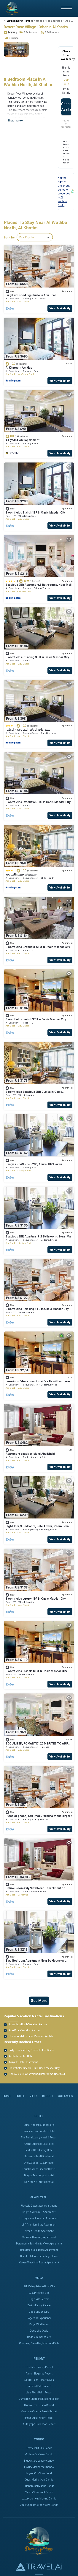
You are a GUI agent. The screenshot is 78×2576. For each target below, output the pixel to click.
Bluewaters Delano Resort (39, 2405)
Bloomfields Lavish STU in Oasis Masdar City (36, 1019)
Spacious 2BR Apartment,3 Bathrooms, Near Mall (38, 585)
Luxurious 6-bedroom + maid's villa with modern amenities (38, 1383)
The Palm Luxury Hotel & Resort (39, 2138)
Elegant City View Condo (39, 2473)
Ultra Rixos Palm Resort (39, 2393)
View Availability (60, 308)
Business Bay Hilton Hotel (39, 2156)
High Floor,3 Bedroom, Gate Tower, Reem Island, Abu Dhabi (38, 1528)
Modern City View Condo (39, 2454)
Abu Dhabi (71, 21)
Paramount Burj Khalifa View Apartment (39, 2244)
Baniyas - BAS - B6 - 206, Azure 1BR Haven (34, 1164)
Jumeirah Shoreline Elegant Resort (39, 2399)
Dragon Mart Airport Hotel (39, 2175)
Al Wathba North (26, 374)
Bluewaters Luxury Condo (39, 2461)
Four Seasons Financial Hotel (39, 2169)
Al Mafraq (23, 1894)
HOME (7, 2096)
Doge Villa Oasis (39, 2331)
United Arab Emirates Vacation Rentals (31, 2036)
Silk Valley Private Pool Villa (39, 2286)
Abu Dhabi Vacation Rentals (25, 2030)
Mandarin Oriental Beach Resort (39, 2411)
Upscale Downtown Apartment (39, 2206)
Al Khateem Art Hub (19, 368)
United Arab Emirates (49, 21)
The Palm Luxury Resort (39, 2367)
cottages (65, 2096)
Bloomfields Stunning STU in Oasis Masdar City (37, 657)
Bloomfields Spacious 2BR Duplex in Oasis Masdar (34, 1093)
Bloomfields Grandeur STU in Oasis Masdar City (38, 947)
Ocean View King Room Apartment (39, 2263)
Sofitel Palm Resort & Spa (39, 2380)
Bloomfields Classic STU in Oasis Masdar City (36, 1671)
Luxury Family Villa (39, 2293)
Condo (39, 2439)
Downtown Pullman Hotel (39, 2182)
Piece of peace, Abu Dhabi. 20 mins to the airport (38, 1816)
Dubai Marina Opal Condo (39, 2480)
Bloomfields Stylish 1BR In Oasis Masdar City (36, 512)
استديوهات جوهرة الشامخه (21, 874)
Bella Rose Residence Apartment (39, 2250)
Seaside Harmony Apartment (39, 2237)
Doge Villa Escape (39, 2312)
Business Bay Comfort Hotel (39, 2131)
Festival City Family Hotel (39, 2150)
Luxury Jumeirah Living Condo (39, 2499)
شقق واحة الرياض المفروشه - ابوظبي (28, 729)
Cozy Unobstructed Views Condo (39, 2505)
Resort (47, 2096)
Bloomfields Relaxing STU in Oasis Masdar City (37, 1309)
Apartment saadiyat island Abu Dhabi (30, 1454)
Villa (33, 2096)
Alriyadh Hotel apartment (22, 440)
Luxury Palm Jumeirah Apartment (39, 2218)
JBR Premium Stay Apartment (39, 2225)
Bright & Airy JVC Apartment (39, 2212)
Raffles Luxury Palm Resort (39, 2418)
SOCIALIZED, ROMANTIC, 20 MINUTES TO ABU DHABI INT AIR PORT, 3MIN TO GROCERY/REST (37, 1745)
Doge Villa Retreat (39, 2299)
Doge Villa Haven (39, 2324)
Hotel (20, 2096)
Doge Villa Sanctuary (39, 2337)
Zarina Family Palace (39, 2305)
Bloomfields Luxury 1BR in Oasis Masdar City (36, 1598)
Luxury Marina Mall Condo (39, 2467)
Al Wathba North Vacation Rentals (28, 2024)
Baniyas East (24, 591)
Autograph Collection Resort (39, 2424)
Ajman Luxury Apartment (39, 2231)
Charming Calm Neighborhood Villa (39, 2343)
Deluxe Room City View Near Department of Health (35, 1890)
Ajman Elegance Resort (39, 2374)
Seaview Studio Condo (39, 2448)
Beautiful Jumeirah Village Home (39, 2256)
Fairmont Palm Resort (39, 2386)
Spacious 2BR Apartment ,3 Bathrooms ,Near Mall (39, 1236)
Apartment (39, 2197)
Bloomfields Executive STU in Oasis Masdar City (38, 802)
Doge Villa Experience (39, 2318)
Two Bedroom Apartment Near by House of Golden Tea (35, 1962)
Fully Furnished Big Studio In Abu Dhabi (31, 295)
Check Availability (66, 106)
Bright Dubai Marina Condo (39, 2486)
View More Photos (17, 50)
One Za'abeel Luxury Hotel (39, 2163)
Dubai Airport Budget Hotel (39, 2125)
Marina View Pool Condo (39, 2492)
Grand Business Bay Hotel (39, 2144)
